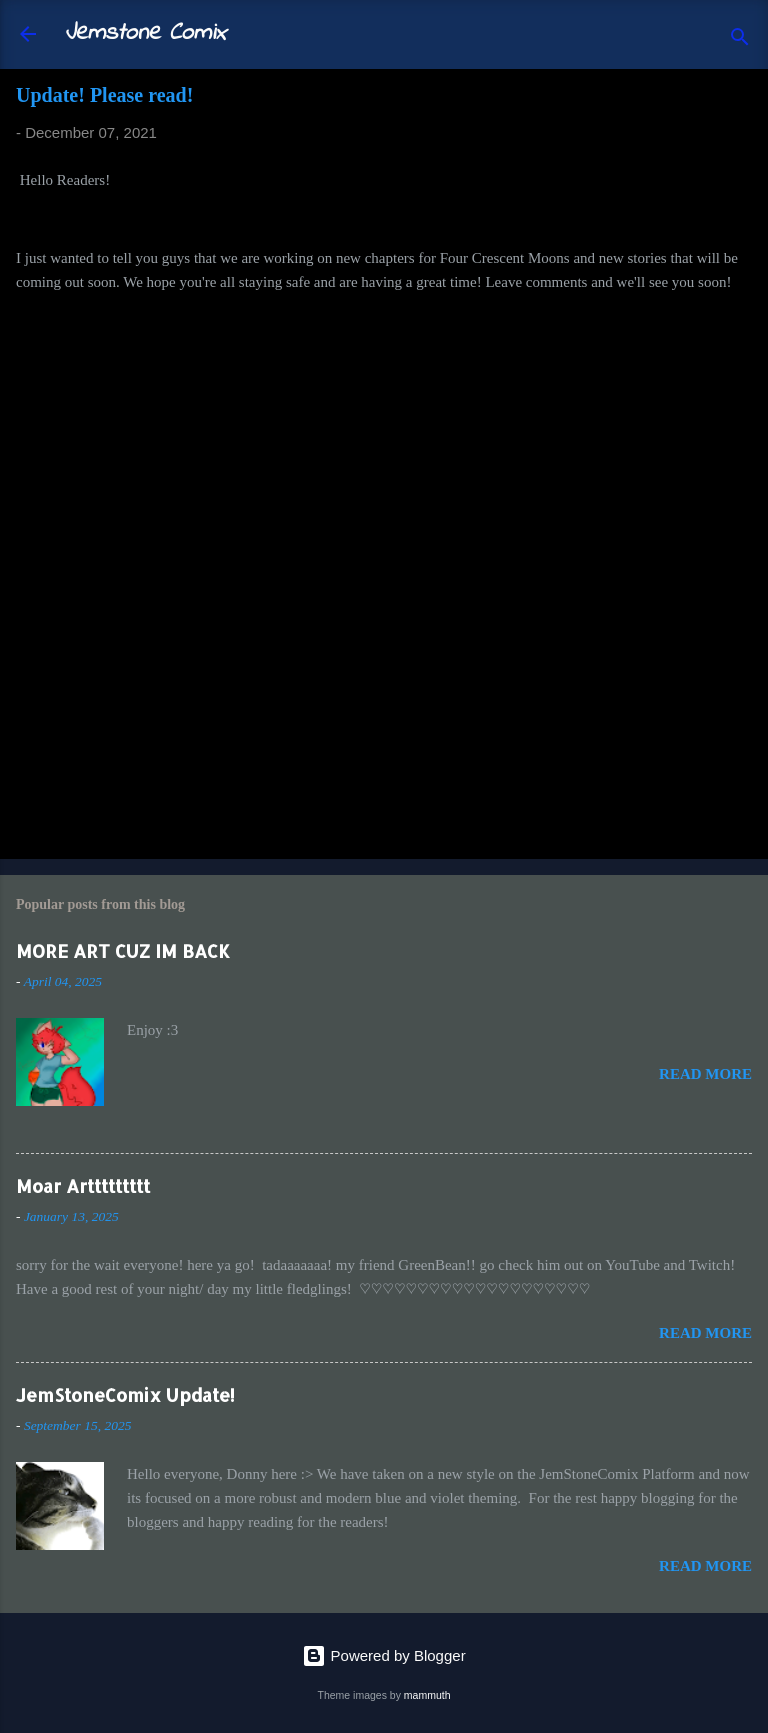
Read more (705, 1074)
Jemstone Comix (145, 33)
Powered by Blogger (383, 1655)
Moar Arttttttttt (83, 1185)
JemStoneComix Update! (125, 1394)
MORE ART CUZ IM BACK (123, 950)
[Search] (740, 40)
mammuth (427, 1695)
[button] (740, 100)
